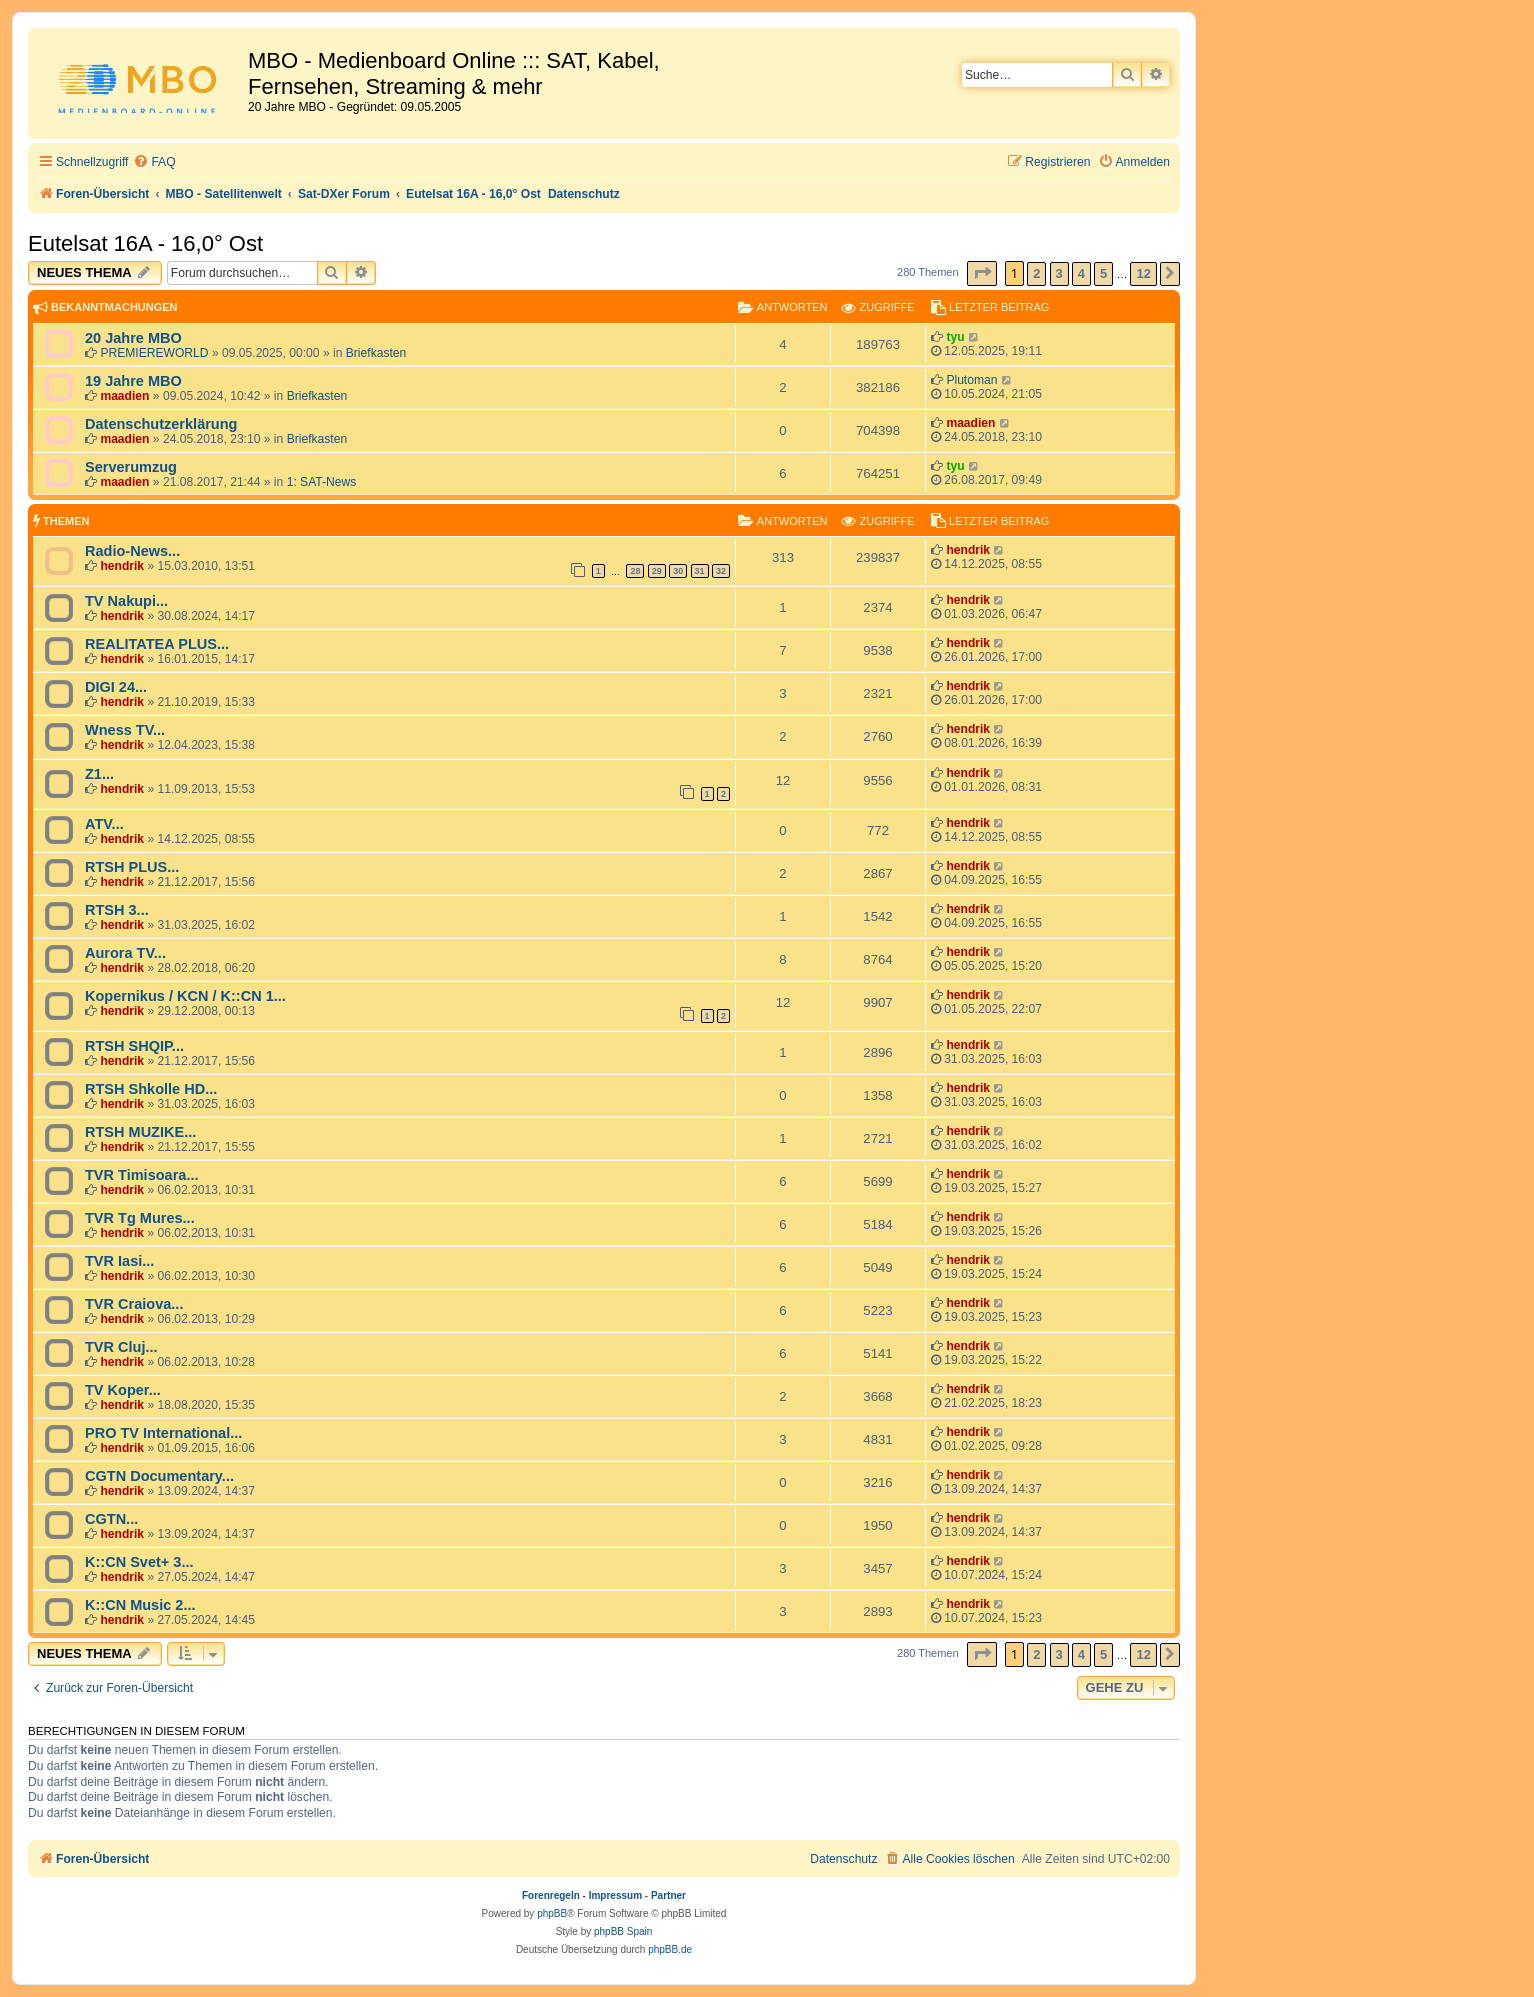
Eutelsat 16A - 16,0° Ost (145, 243)
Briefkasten (376, 353)
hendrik (122, 566)
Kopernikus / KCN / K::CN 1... (185, 996)
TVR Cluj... (121, 1347)
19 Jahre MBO (133, 381)
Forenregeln (551, 1895)
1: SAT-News (322, 482)
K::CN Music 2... (140, 1605)
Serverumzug (131, 467)
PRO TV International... (163, 1433)
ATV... (104, 824)
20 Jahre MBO (133, 338)
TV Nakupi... (126, 601)
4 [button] (1081, 273)
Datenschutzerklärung (161, 424)
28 (635, 571)
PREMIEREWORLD (154, 353)
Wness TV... (125, 730)
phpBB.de (670, 1949)
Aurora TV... (125, 953)
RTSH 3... (117, 910)
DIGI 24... (116, 687)
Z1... (99, 774)
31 (700, 571)
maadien (124, 396)
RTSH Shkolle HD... (151, 1089)
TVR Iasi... (119, 1261)
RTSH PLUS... (132, 867)
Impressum (615, 1895)
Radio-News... (132, 551)
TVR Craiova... (134, 1304)
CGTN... (111, 1519)
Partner (668, 1895)
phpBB (552, 1913)
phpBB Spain (623, 1931)
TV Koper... (123, 1390)
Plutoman (971, 380)
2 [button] (1036, 273)
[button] (982, 273)
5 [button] (1103, 273)
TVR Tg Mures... (140, 1218)
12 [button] (1143, 273)
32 (721, 571)
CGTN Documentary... (159, 1476)
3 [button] (1059, 273)
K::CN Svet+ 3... (139, 1562)
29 (657, 571)
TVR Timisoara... (141, 1175)
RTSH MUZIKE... (140, 1132)
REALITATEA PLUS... (157, 644)
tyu (955, 337)
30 (678, 571)
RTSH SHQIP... (134, 1046)
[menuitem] (154, 162)
